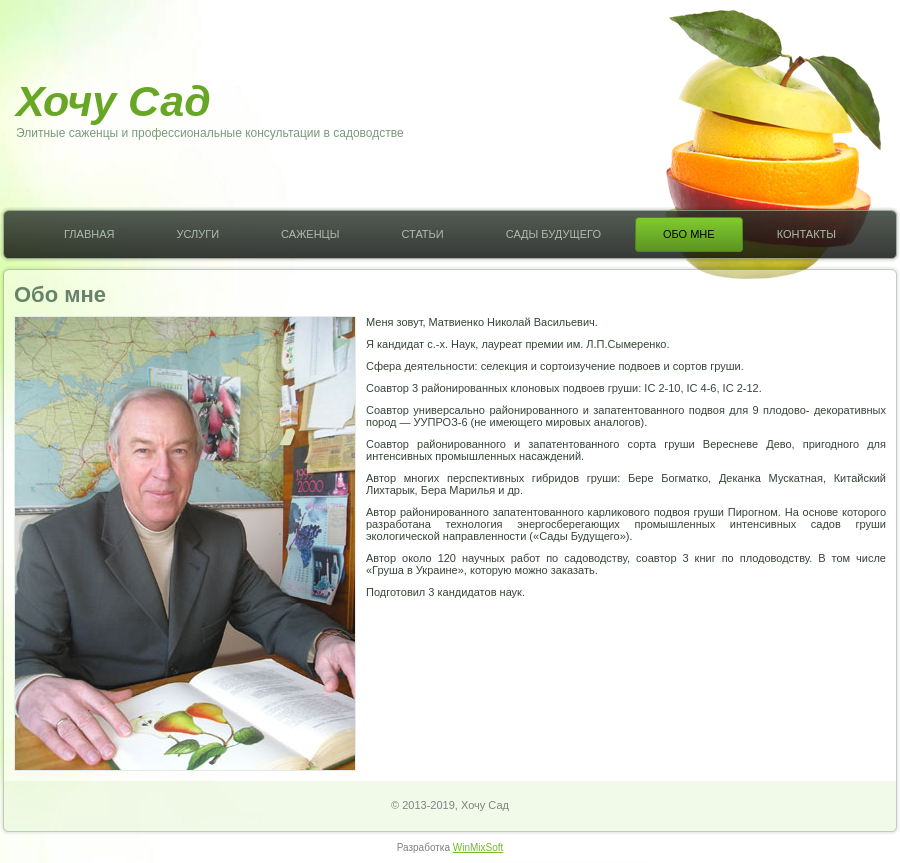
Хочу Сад (113, 101)
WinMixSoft (478, 847)
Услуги (197, 234)
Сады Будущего (553, 234)
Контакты (806, 234)
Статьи (422, 234)
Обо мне (689, 234)
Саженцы (310, 234)
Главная (89, 234)
